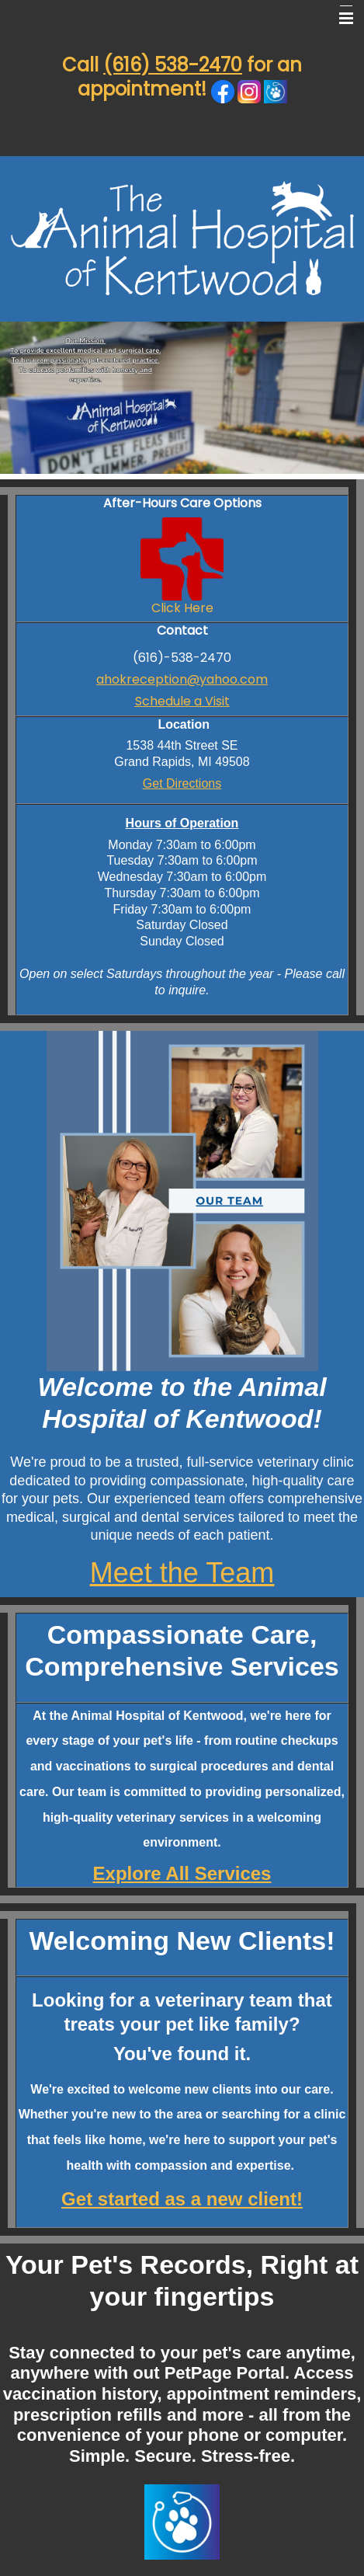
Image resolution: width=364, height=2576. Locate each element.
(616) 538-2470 (172, 65)
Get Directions (182, 783)
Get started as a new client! (182, 2198)
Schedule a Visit (182, 701)
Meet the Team (182, 1573)
